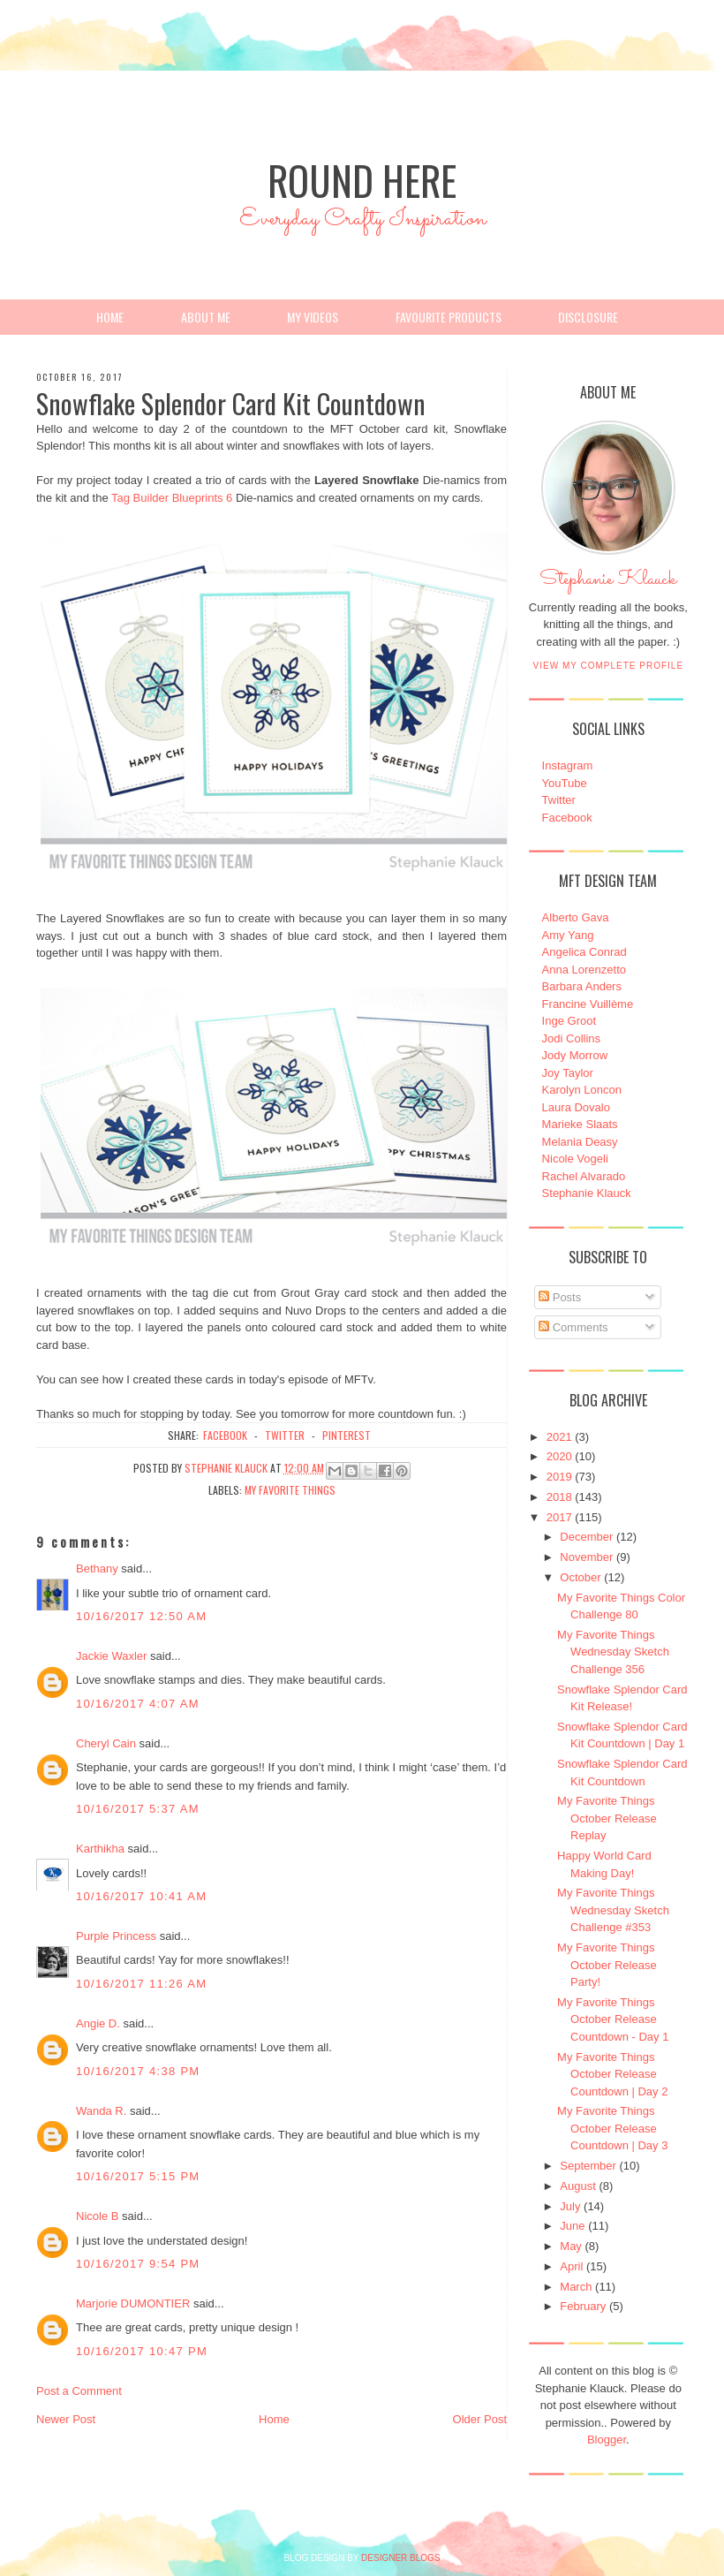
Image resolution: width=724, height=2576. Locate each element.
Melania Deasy (580, 1141)
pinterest (346, 1435)
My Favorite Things (290, 1489)
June (572, 2225)
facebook (225, 1435)
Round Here (362, 179)
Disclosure (588, 316)
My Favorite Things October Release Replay (607, 1818)
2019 (559, 1476)
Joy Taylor (567, 1073)
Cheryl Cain (106, 1743)
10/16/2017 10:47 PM (141, 2351)
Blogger (606, 2439)
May (571, 2246)
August (577, 2186)
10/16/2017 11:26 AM (141, 1983)
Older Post (480, 2419)
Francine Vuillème (588, 1004)
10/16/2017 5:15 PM (138, 2176)
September (588, 2165)
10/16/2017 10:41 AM (141, 1896)
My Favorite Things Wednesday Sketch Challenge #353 (613, 1910)
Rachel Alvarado (584, 1176)
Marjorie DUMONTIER (134, 2303)
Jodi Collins (571, 1038)
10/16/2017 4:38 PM (138, 2071)
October (580, 1577)
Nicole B (97, 2216)
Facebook (567, 817)
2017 (559, 1517)
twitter (285, 1435)
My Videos (312, 316)
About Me (205, 316)
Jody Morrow (574, 1055)
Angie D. (98, 2023)
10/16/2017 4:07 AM (138, 1703)
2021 (559, 1436)
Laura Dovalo (576, 1107)
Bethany (97, 1568)
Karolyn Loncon (582, 1089)
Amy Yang (568, 935)
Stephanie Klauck (607, 584)
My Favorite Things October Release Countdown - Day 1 (612, 2019)
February (583, 2306)
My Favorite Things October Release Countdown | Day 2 (612, 2074)
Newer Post (65, 2419)
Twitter (559, 800)
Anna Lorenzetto (584, 969)
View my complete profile (608, 666)
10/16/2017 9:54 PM (138, 2263)
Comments (573, 1327)
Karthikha (100, 1848)
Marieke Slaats (580, 1124)
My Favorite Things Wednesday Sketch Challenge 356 (613, 1652)
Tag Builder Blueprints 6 (171, 497)
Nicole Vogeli (575, 1158)
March (576, 2286)
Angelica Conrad (584, 951)
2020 (559, 1456)
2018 (559, 1497)
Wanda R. (101, 2111)
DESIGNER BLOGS (400, 2558)
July (570, 2206)
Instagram (567, 765)
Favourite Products (449, 316)
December (586, 1536)
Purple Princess (116, 1936)
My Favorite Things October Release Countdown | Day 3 (612, 2128)
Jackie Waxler (111, 1656)
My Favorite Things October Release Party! (607, 1965)
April (571, 2266)
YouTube (564, 783)
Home (110, 316)
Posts (560, 1297)
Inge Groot (569, 1020)
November (586, 1557)
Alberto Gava (575, 917)
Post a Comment (79, 2391)
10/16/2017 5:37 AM (138, 1808)
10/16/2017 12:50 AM (141, 1616)
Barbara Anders (582, 986)
